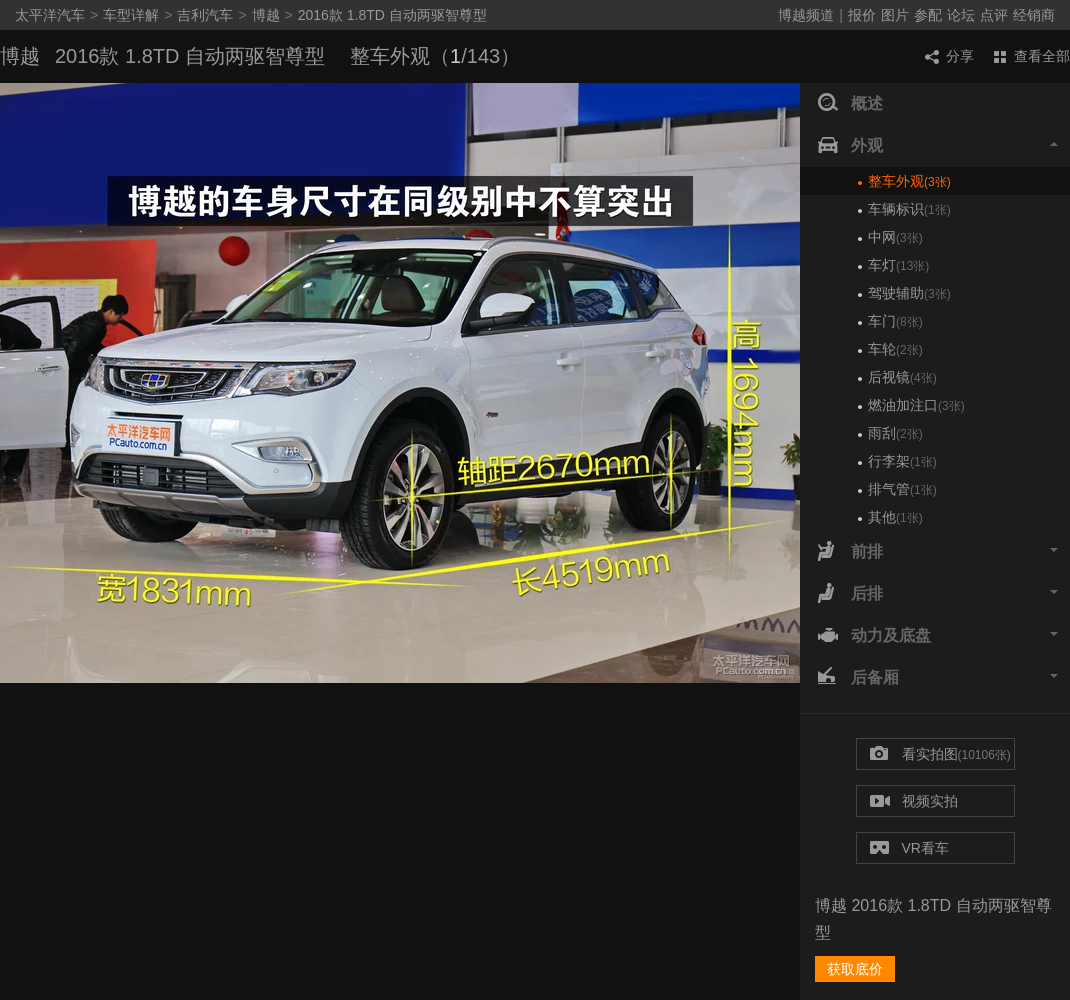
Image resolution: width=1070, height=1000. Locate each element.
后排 (938, 594)
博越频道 (806, 15)
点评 (994, 15)
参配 (928, 15)
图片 (895, 15)
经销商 (1034, 15)
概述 (850, 104)
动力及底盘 (938, 636)
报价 (862, 15)
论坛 (961, 15)
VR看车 (909, 848)
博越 (266, 15)
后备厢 (938, 678)
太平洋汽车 (50, 15)
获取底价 (855, 969)
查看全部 (1032, 56)
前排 (938, 552)
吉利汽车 (205, 15)
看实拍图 (940, 755)
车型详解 (131, 15)
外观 (938, 146)
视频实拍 (914, 802)
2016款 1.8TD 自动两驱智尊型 (392, 15)
